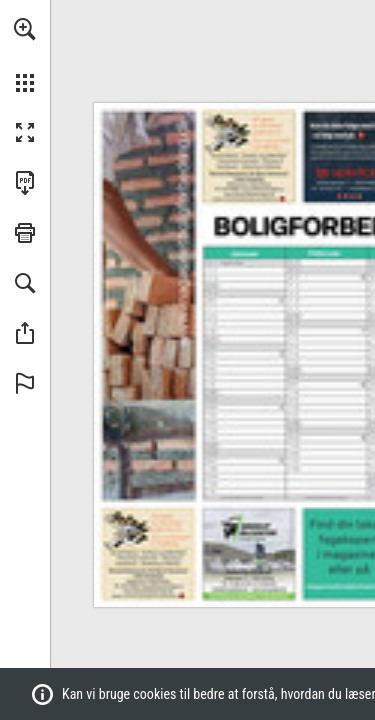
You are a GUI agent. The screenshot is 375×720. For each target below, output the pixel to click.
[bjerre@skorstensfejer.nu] (263, 188)
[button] (25, 29)
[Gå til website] (248, 157)
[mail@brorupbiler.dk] (229, 587)
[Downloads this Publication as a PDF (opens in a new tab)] (25, 183)
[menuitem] (25, 55)
